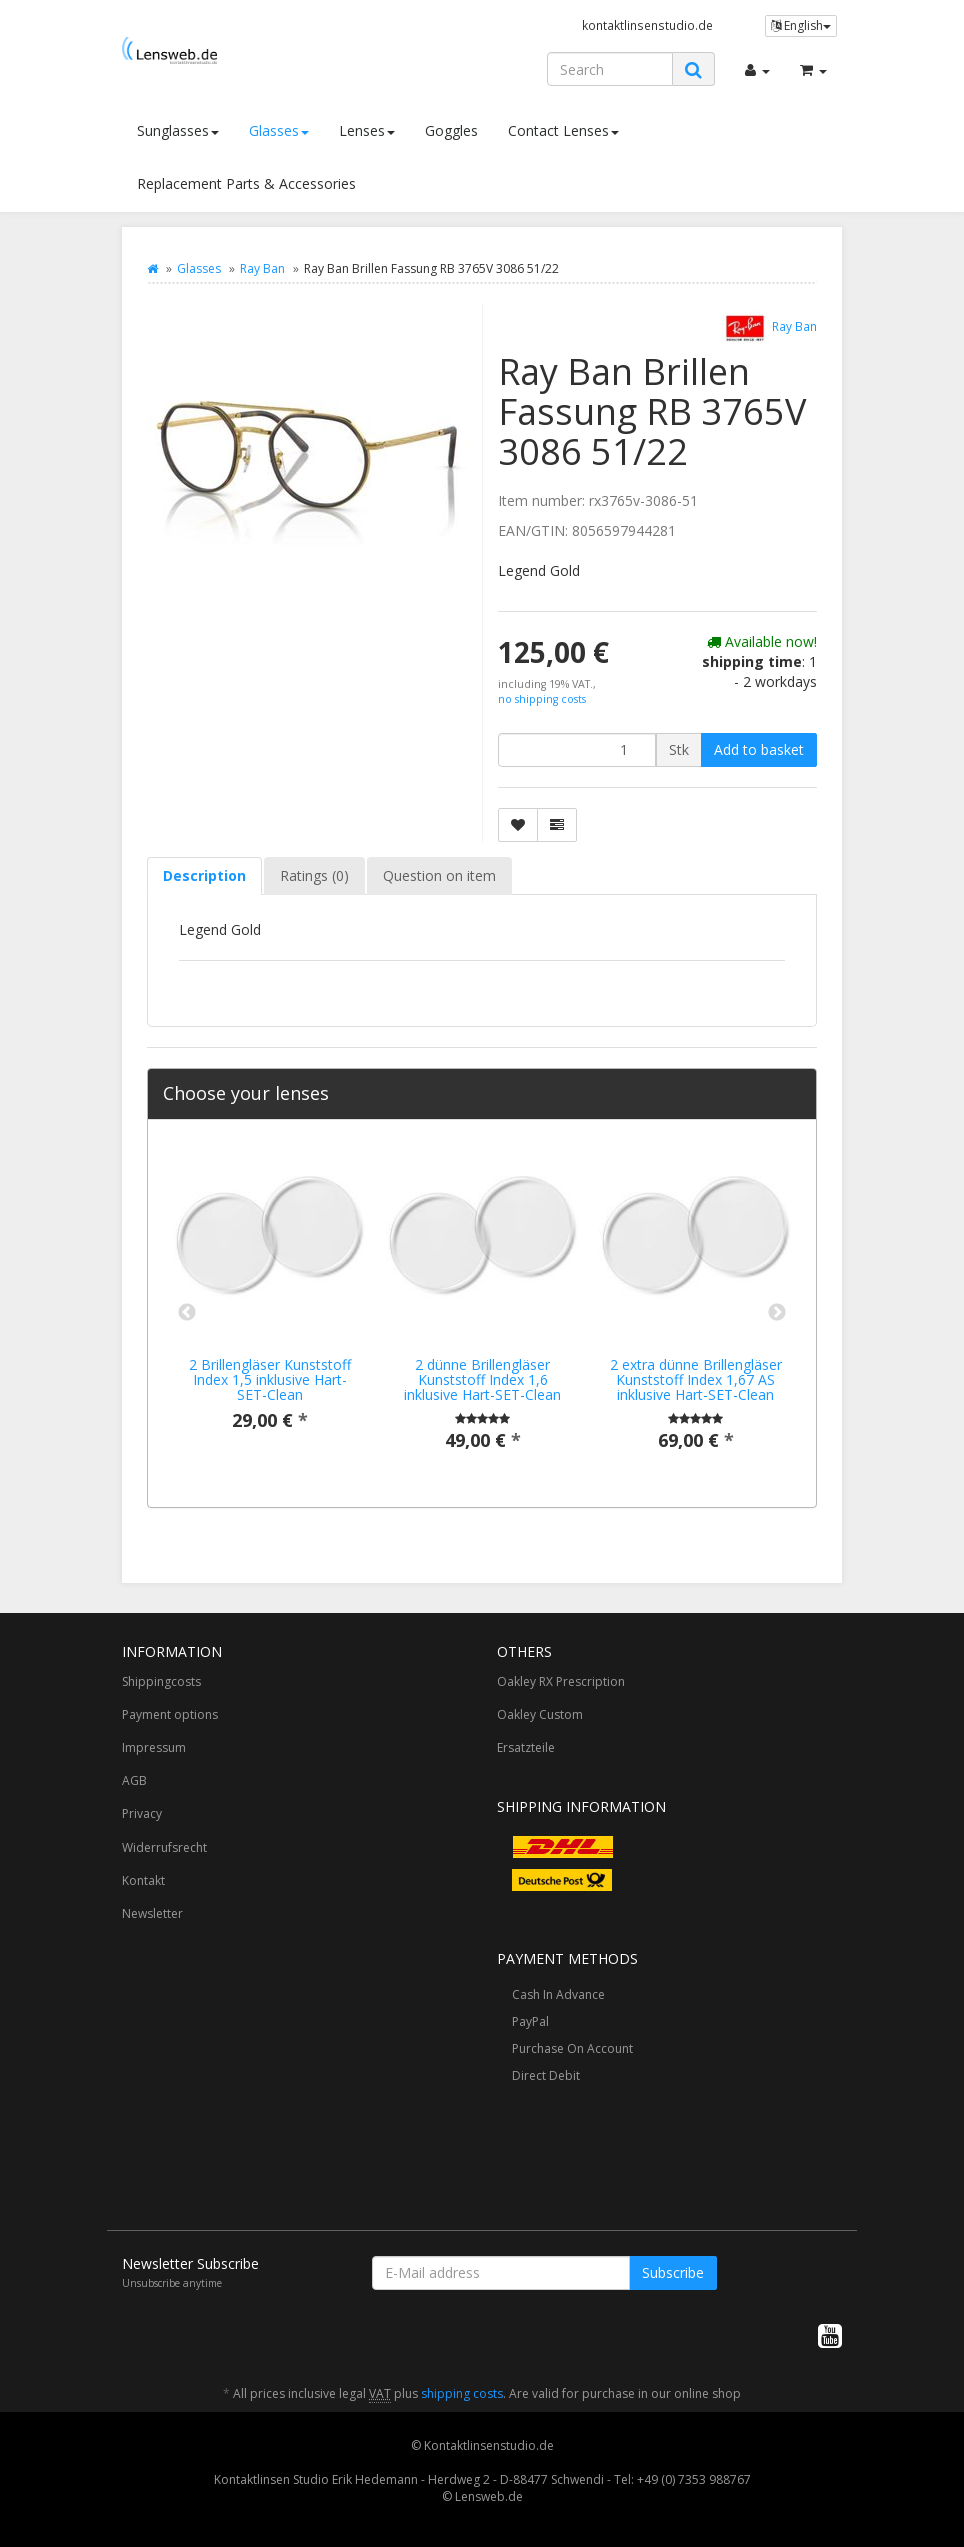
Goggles (451, 130)
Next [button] (777, 1313)
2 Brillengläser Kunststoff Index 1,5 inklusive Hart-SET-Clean (270, 1380)
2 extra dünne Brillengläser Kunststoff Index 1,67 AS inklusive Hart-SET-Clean (696, 1380)
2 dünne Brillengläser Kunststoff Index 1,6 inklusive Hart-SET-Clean (482, 1380)
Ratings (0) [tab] (314, 875)
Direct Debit (546, 2075)
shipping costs (462, 2393)
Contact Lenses (563, 130)
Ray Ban (262, 268)
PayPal (530, 2021)
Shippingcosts (161, 1681)
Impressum (154, 1747)
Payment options (170, 1714)
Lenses (367, 130)
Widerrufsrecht (164, 1847)
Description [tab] (204, 875)
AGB (134, 1780)
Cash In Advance (558, 1994)
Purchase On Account (572, 2048)
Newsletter (152, 1913)
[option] (269, 1304)
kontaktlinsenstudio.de (647, 25)
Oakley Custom (540, 1714)
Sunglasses (178, 130)
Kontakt (143, 1880)
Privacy (142, 1813)
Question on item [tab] (439, 875)
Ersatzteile (526, 1747)
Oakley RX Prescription (561, 1681)
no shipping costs (542, 699)
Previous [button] (187, 1313)
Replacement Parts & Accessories (246, 183)
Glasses (279, 130)
